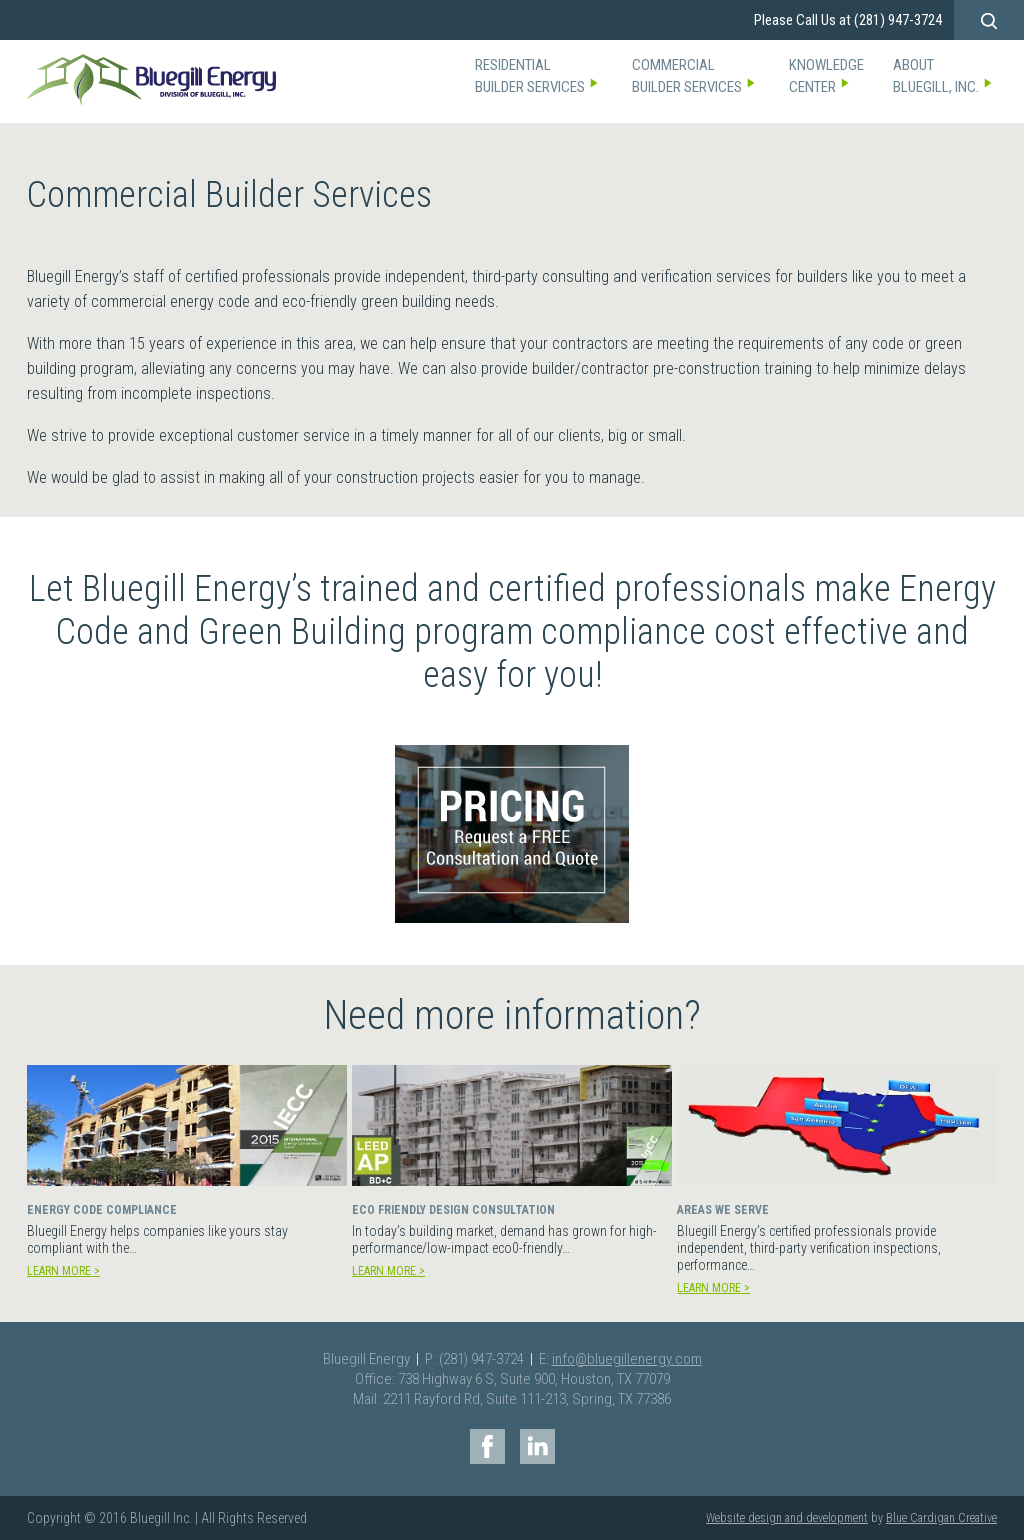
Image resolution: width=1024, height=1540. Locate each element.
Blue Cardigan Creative (941, 1518)
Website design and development (787, 1518)
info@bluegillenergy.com (627, 1359)
